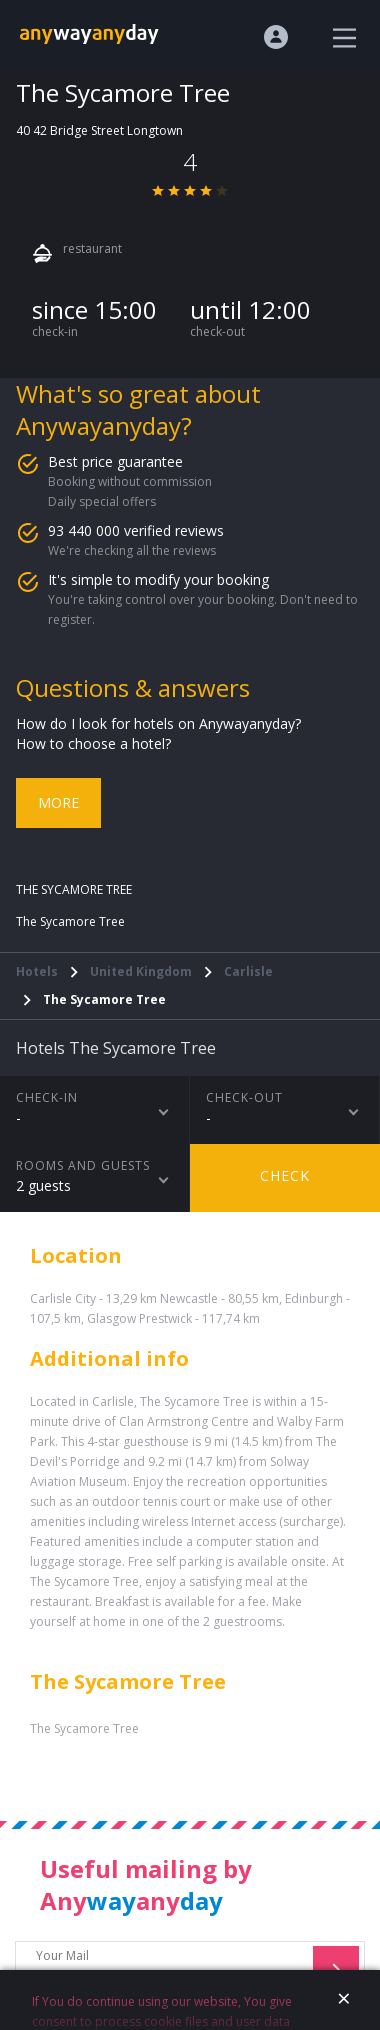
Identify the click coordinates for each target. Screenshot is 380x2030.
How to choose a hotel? (93, 743)
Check (285, 1175)
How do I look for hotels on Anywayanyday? (158, 723)
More (58, 802)
